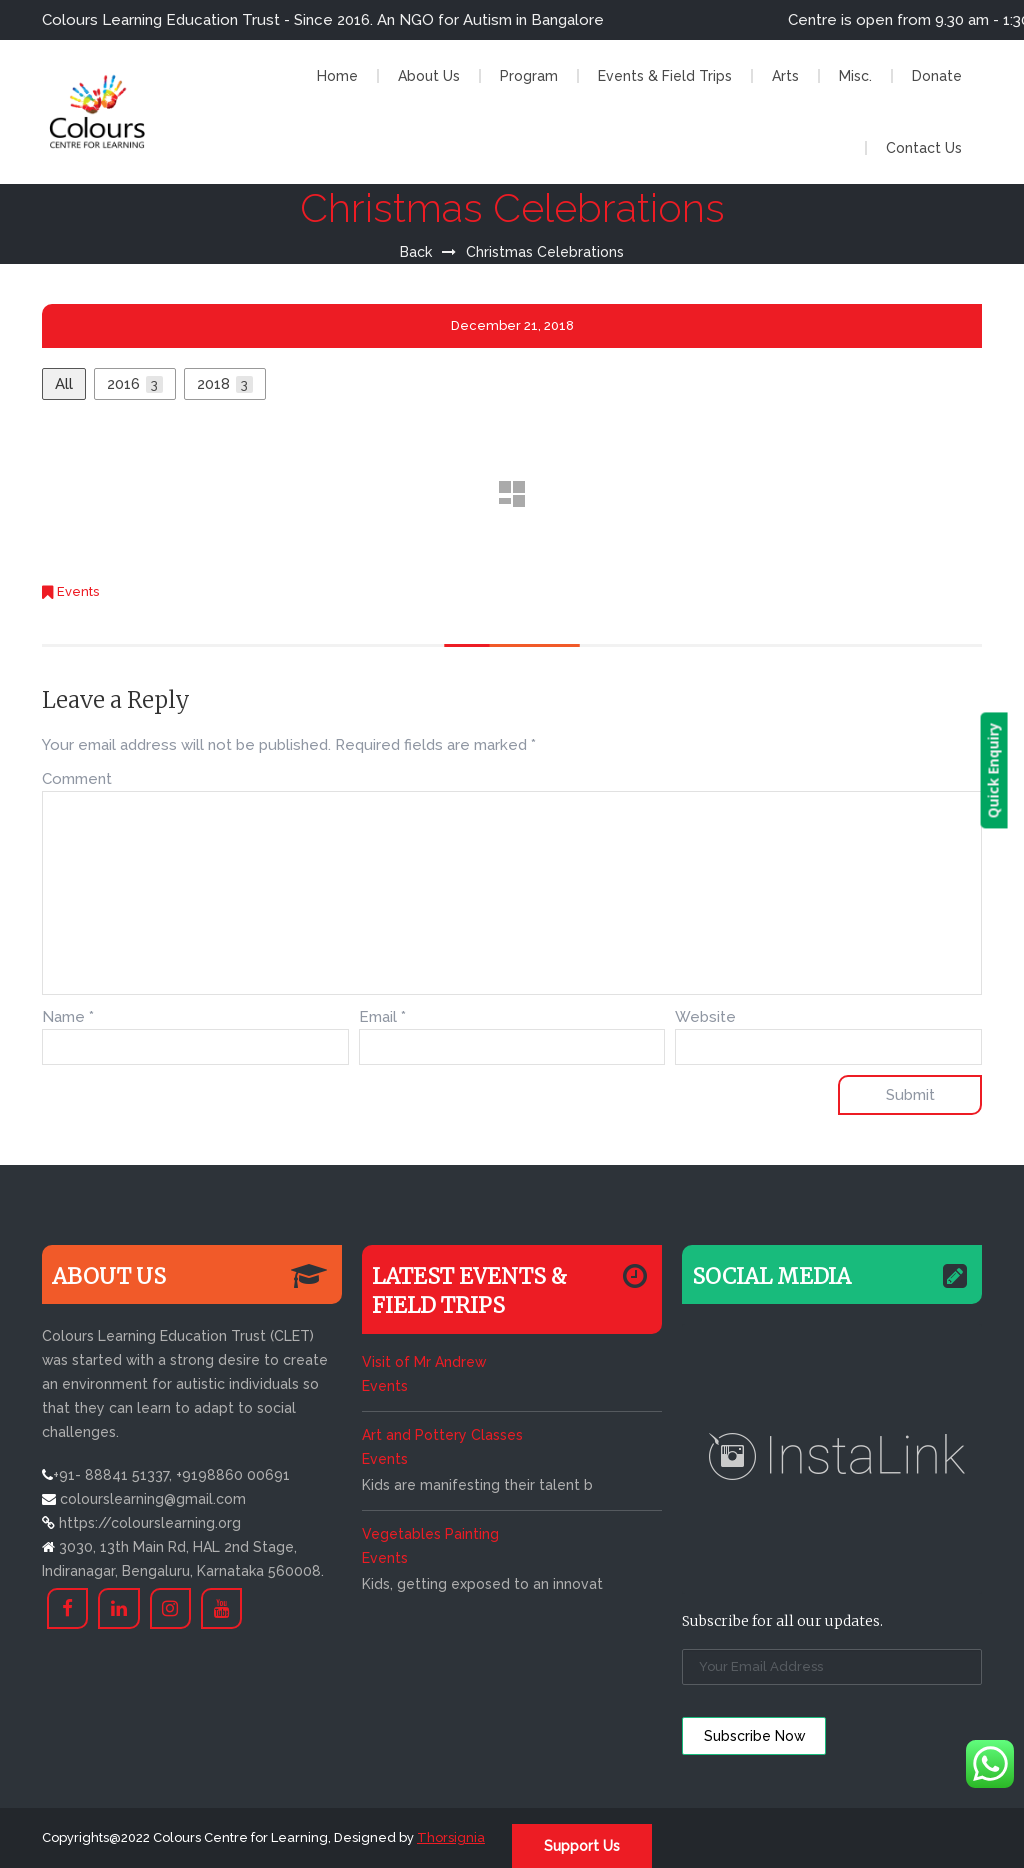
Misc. (855, 76)
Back (416, 252)
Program (529, 76)
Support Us (582, 1846)
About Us (429, 76)
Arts (785, 76)
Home (337, 76)
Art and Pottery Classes (442, 1435)
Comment (77, 779)
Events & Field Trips (665, 76)
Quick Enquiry (1009, 771)
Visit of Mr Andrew (424, 1362)
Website (705, 1017)
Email (382, 1017)
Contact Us (924, 148)
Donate (937, 76)
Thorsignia (451, 1837)
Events (78, 591)
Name (68, 1017)
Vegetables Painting (430, 1534)
